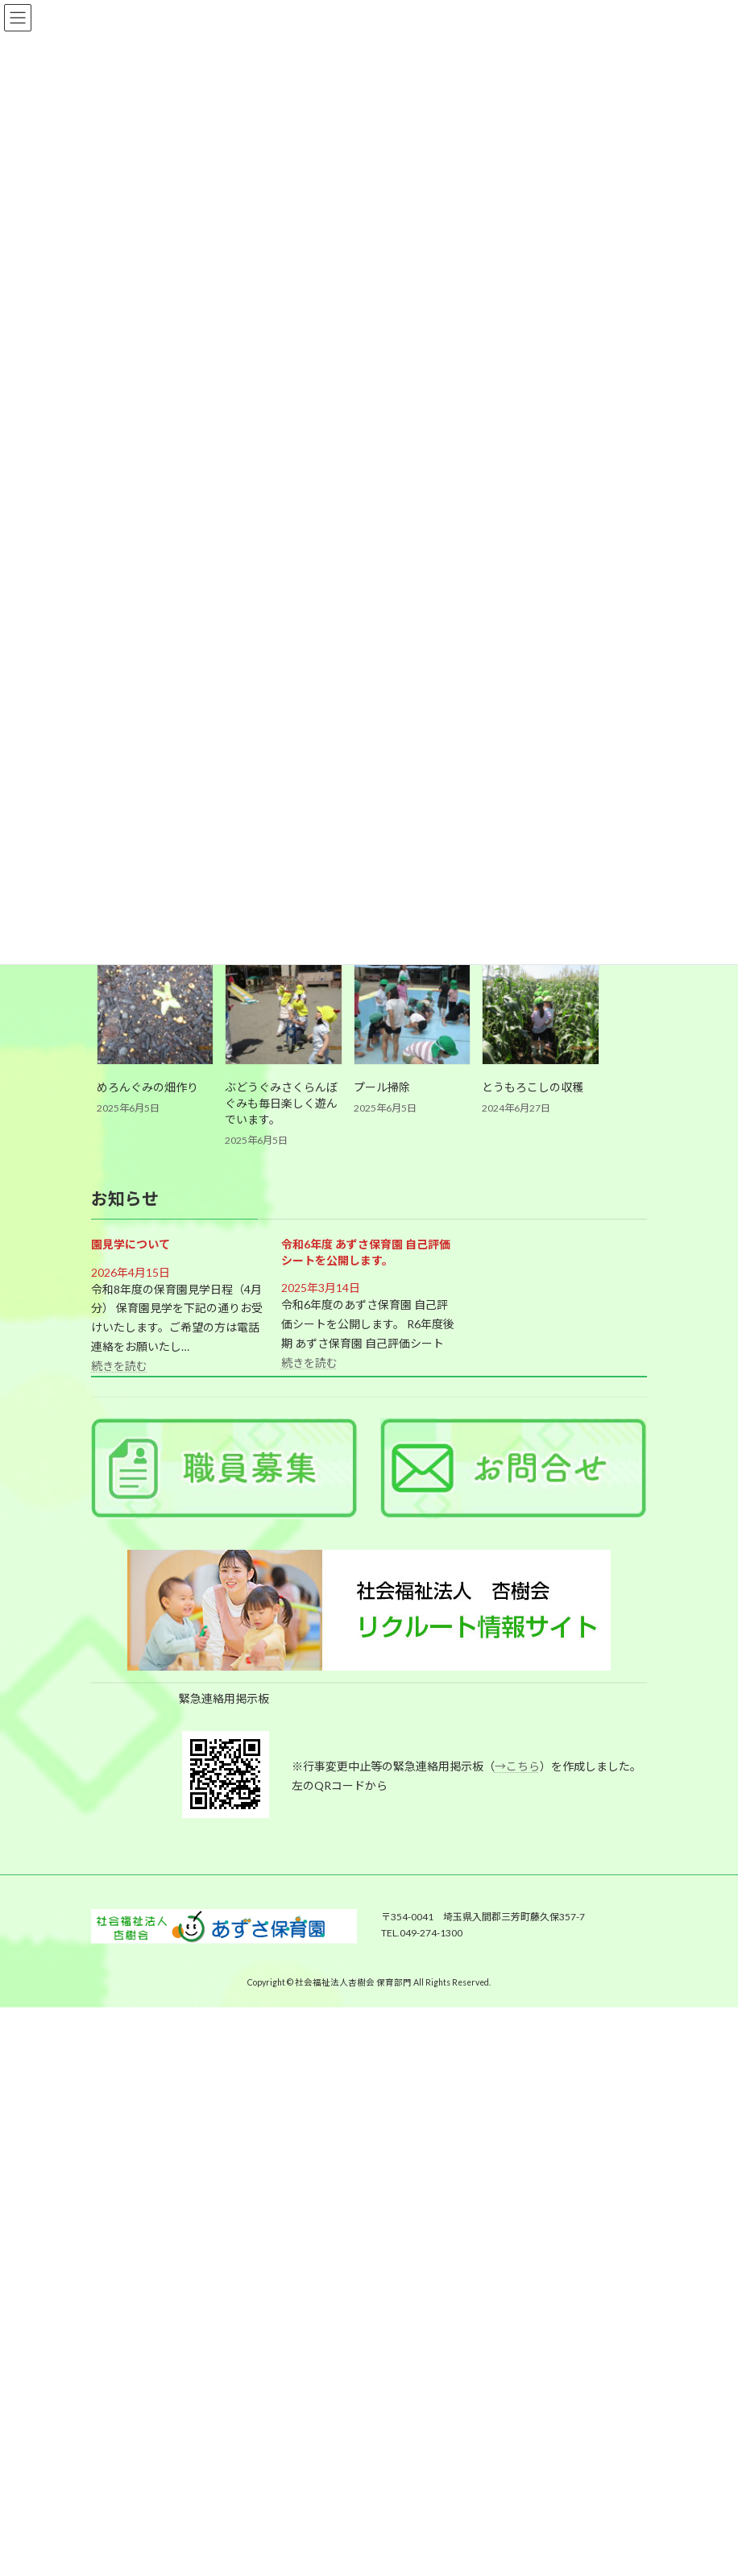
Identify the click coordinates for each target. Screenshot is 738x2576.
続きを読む (119, 1366)
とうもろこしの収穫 (532, 1087)
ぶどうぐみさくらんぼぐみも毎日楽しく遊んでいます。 (281, 1103)
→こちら (517, 1766)
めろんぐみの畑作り (147, 1087)
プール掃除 (382, 1087)
